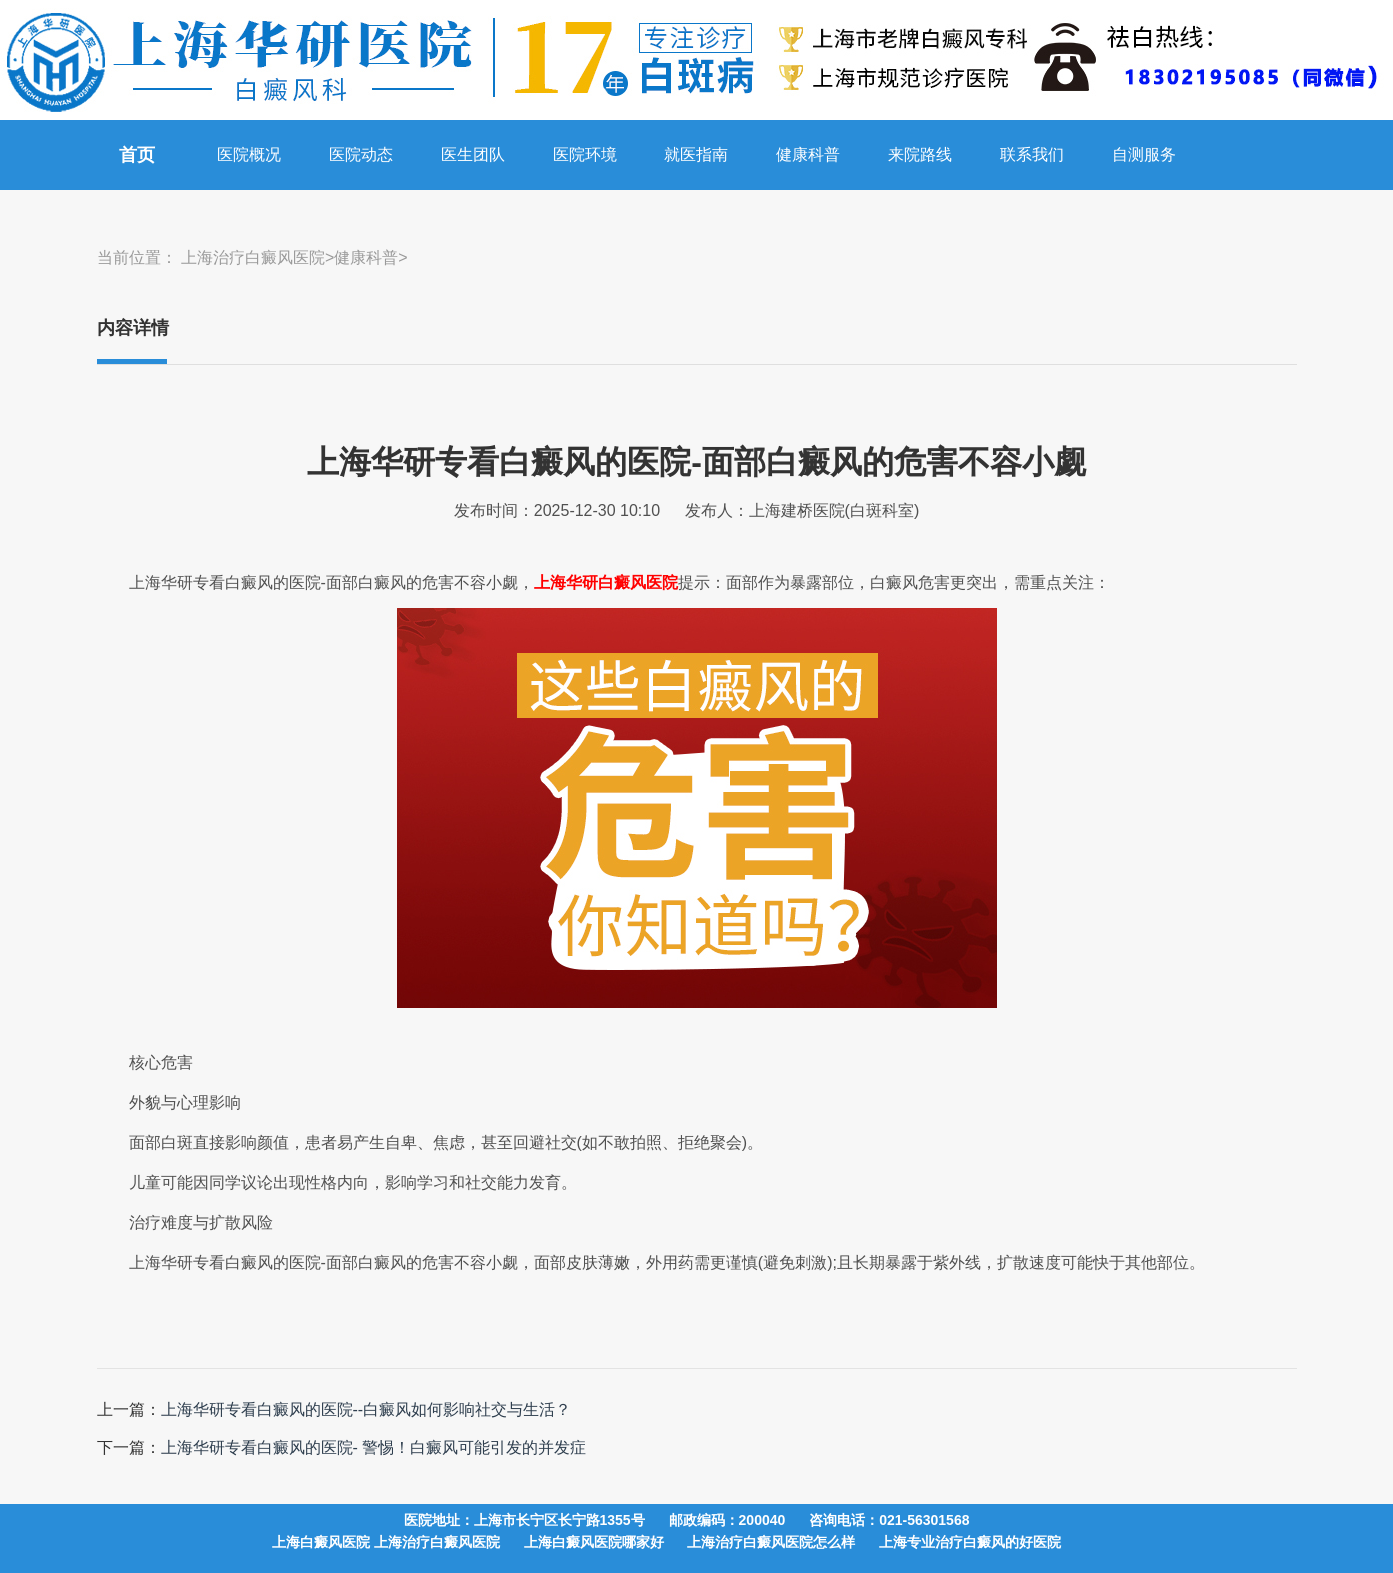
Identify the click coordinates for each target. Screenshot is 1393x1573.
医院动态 (361, 154)
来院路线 (920, 154)
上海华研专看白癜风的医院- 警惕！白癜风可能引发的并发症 (374, 1447)
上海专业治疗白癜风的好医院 (970, 1542)
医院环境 (585, 154)
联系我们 (1032, 154)
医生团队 (473, 154)
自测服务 (1144, 154)
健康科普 (808, 154)
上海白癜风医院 (323, 1542)
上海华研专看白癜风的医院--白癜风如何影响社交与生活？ (366, 1409)
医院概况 (249, 154)
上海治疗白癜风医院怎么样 (771, 1542)
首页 (137, 155)
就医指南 (696, 154)
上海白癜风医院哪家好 (594, 1542)
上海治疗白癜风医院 (253, 257)
